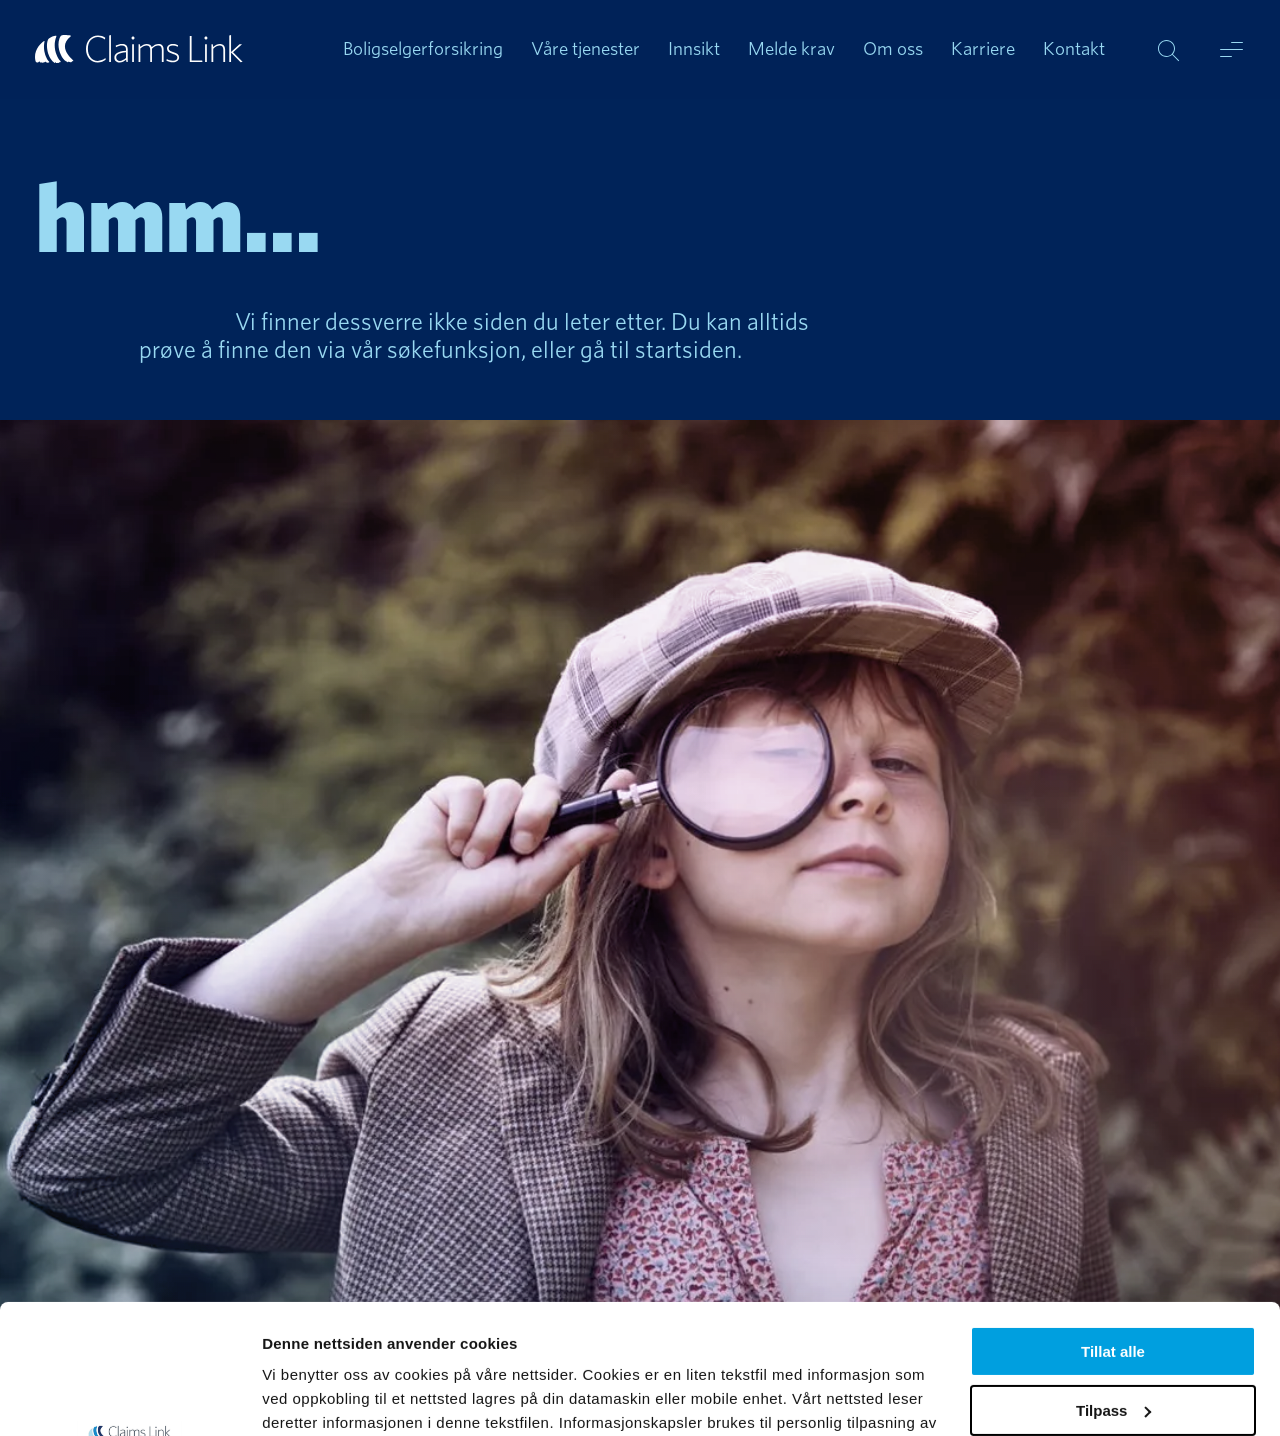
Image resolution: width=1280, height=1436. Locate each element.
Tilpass (1113, 1281)
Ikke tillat (1113, 1339)
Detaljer (290, 1396)
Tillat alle (1113, 1222)
